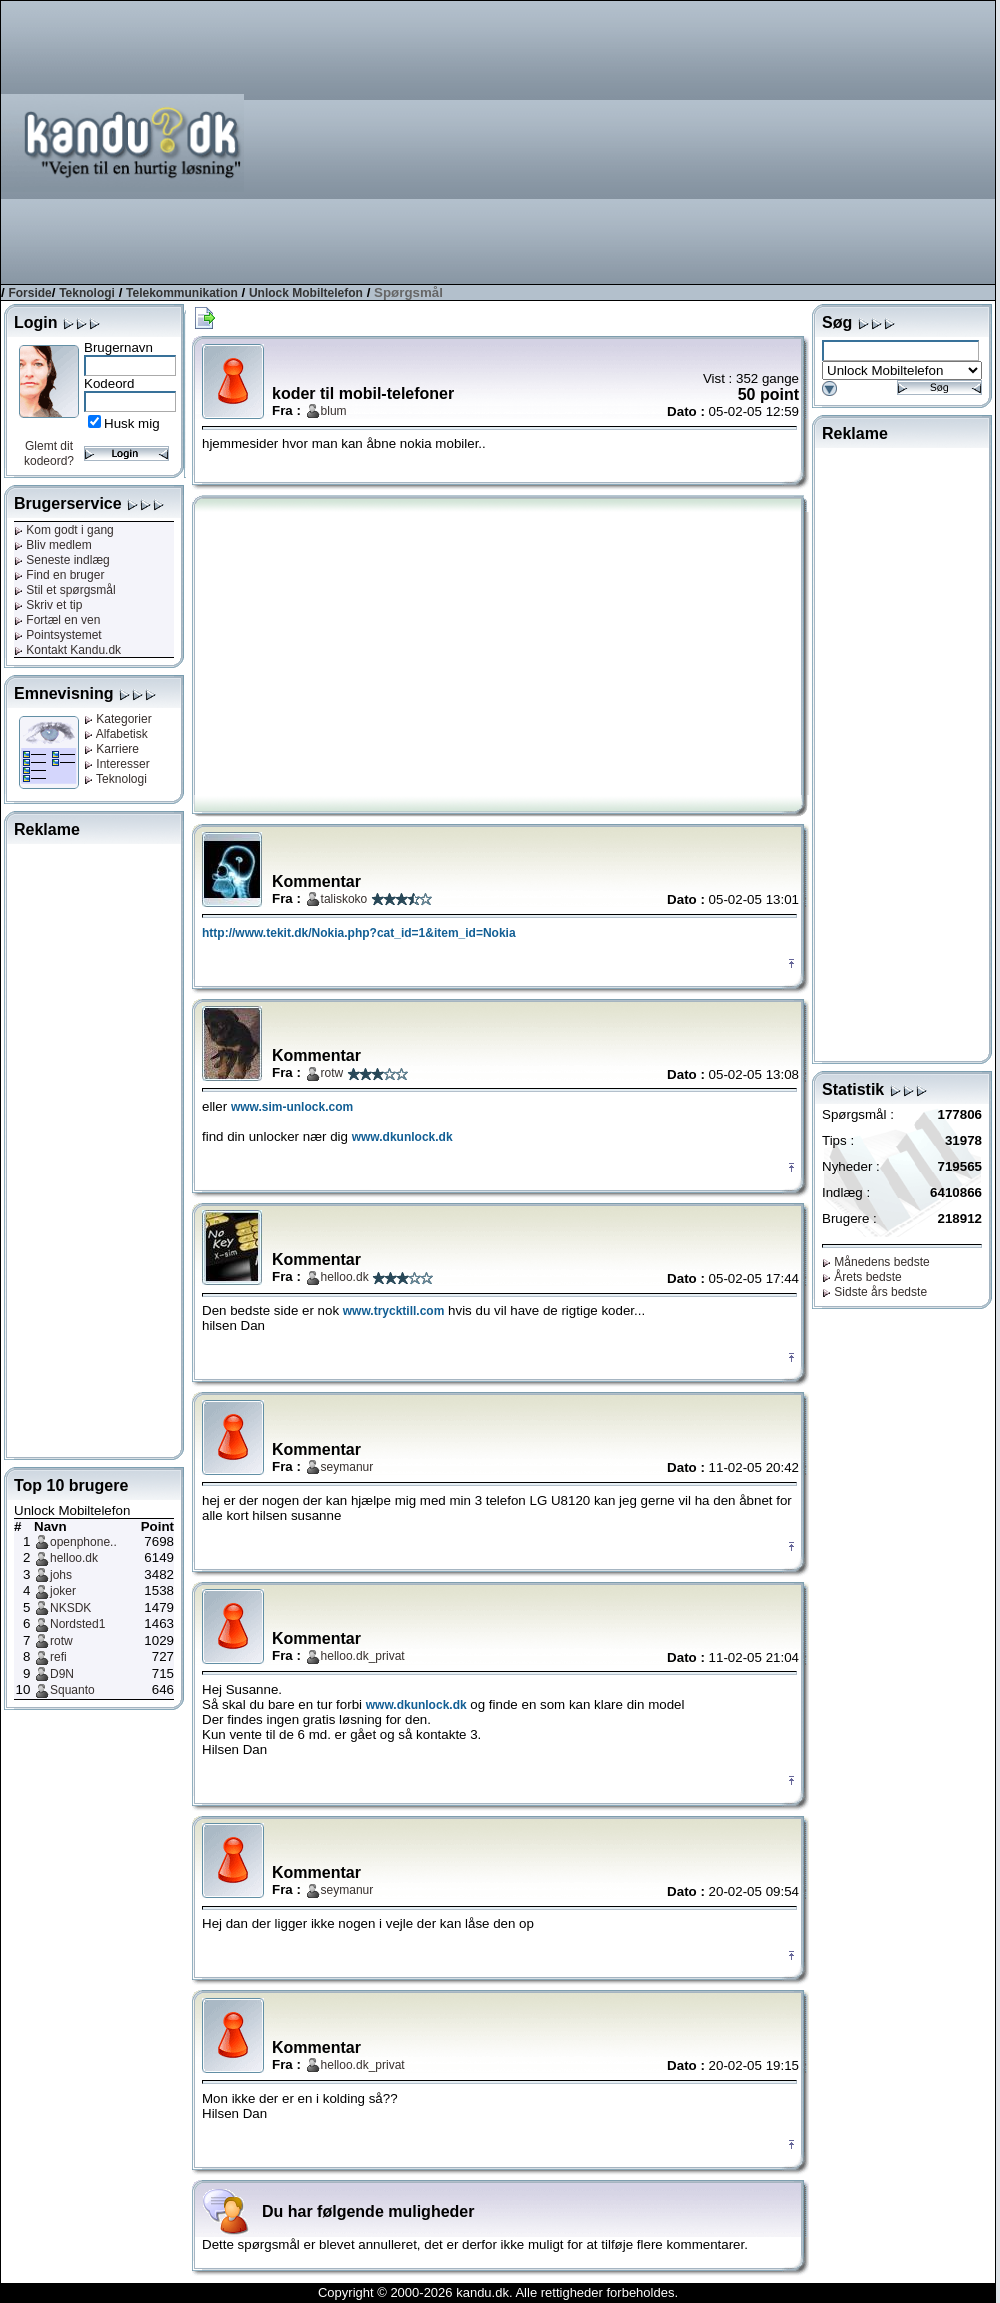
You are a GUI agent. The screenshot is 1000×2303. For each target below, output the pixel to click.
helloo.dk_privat (363, 1656)
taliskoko (344, 899)
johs (61, 1575)
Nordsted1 (77, 1624)
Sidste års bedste (874, 1292)
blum (334, 411)
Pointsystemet (58, 635)
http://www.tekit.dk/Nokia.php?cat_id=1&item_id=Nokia (359, 933)
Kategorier (118, 719)
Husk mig (132, 423)
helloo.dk (74, 1558)
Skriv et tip (48, 605)
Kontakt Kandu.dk (67, 650)
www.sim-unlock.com (292, 1107)
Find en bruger (59, 575)
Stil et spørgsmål (65, 590)
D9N (62, 1674)
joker (63, 1591)
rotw (61, 1641)
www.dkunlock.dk (402, 1137)
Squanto (72, 1690)
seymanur (347, 1467)
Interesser (117, 764)
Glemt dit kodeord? (49, 453)
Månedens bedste (876, 1262)
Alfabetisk (116, 734)
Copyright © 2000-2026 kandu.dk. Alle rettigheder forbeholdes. (498, 2292)
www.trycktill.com (394, 1311)
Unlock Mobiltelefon (306, 293)
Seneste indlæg (62, 560)
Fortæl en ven (57, 620)
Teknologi (87, 293)
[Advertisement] (708, 141)
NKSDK (70, 1608)
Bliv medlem (53, 545)
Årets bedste (862, 1277)
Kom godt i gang (64, 530)
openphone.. (83, 1542)
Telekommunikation (182, 293)
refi (58, 1657)
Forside (29, 293)
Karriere (111, 749)
